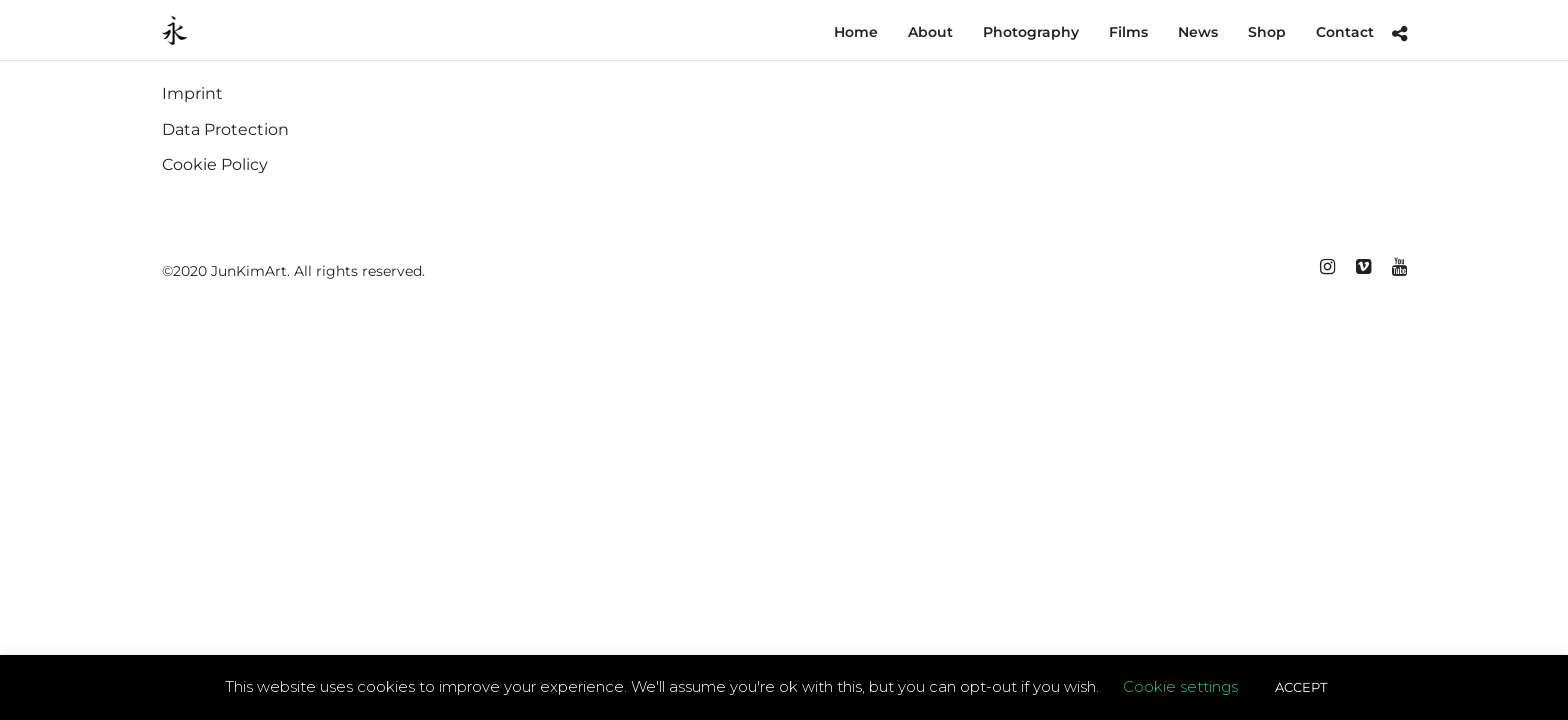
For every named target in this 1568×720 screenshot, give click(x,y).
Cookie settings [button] (1180, 686)
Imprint (192, 94)
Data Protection (225, 130)
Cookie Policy (215, 165)
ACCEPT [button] (1301, 687)
